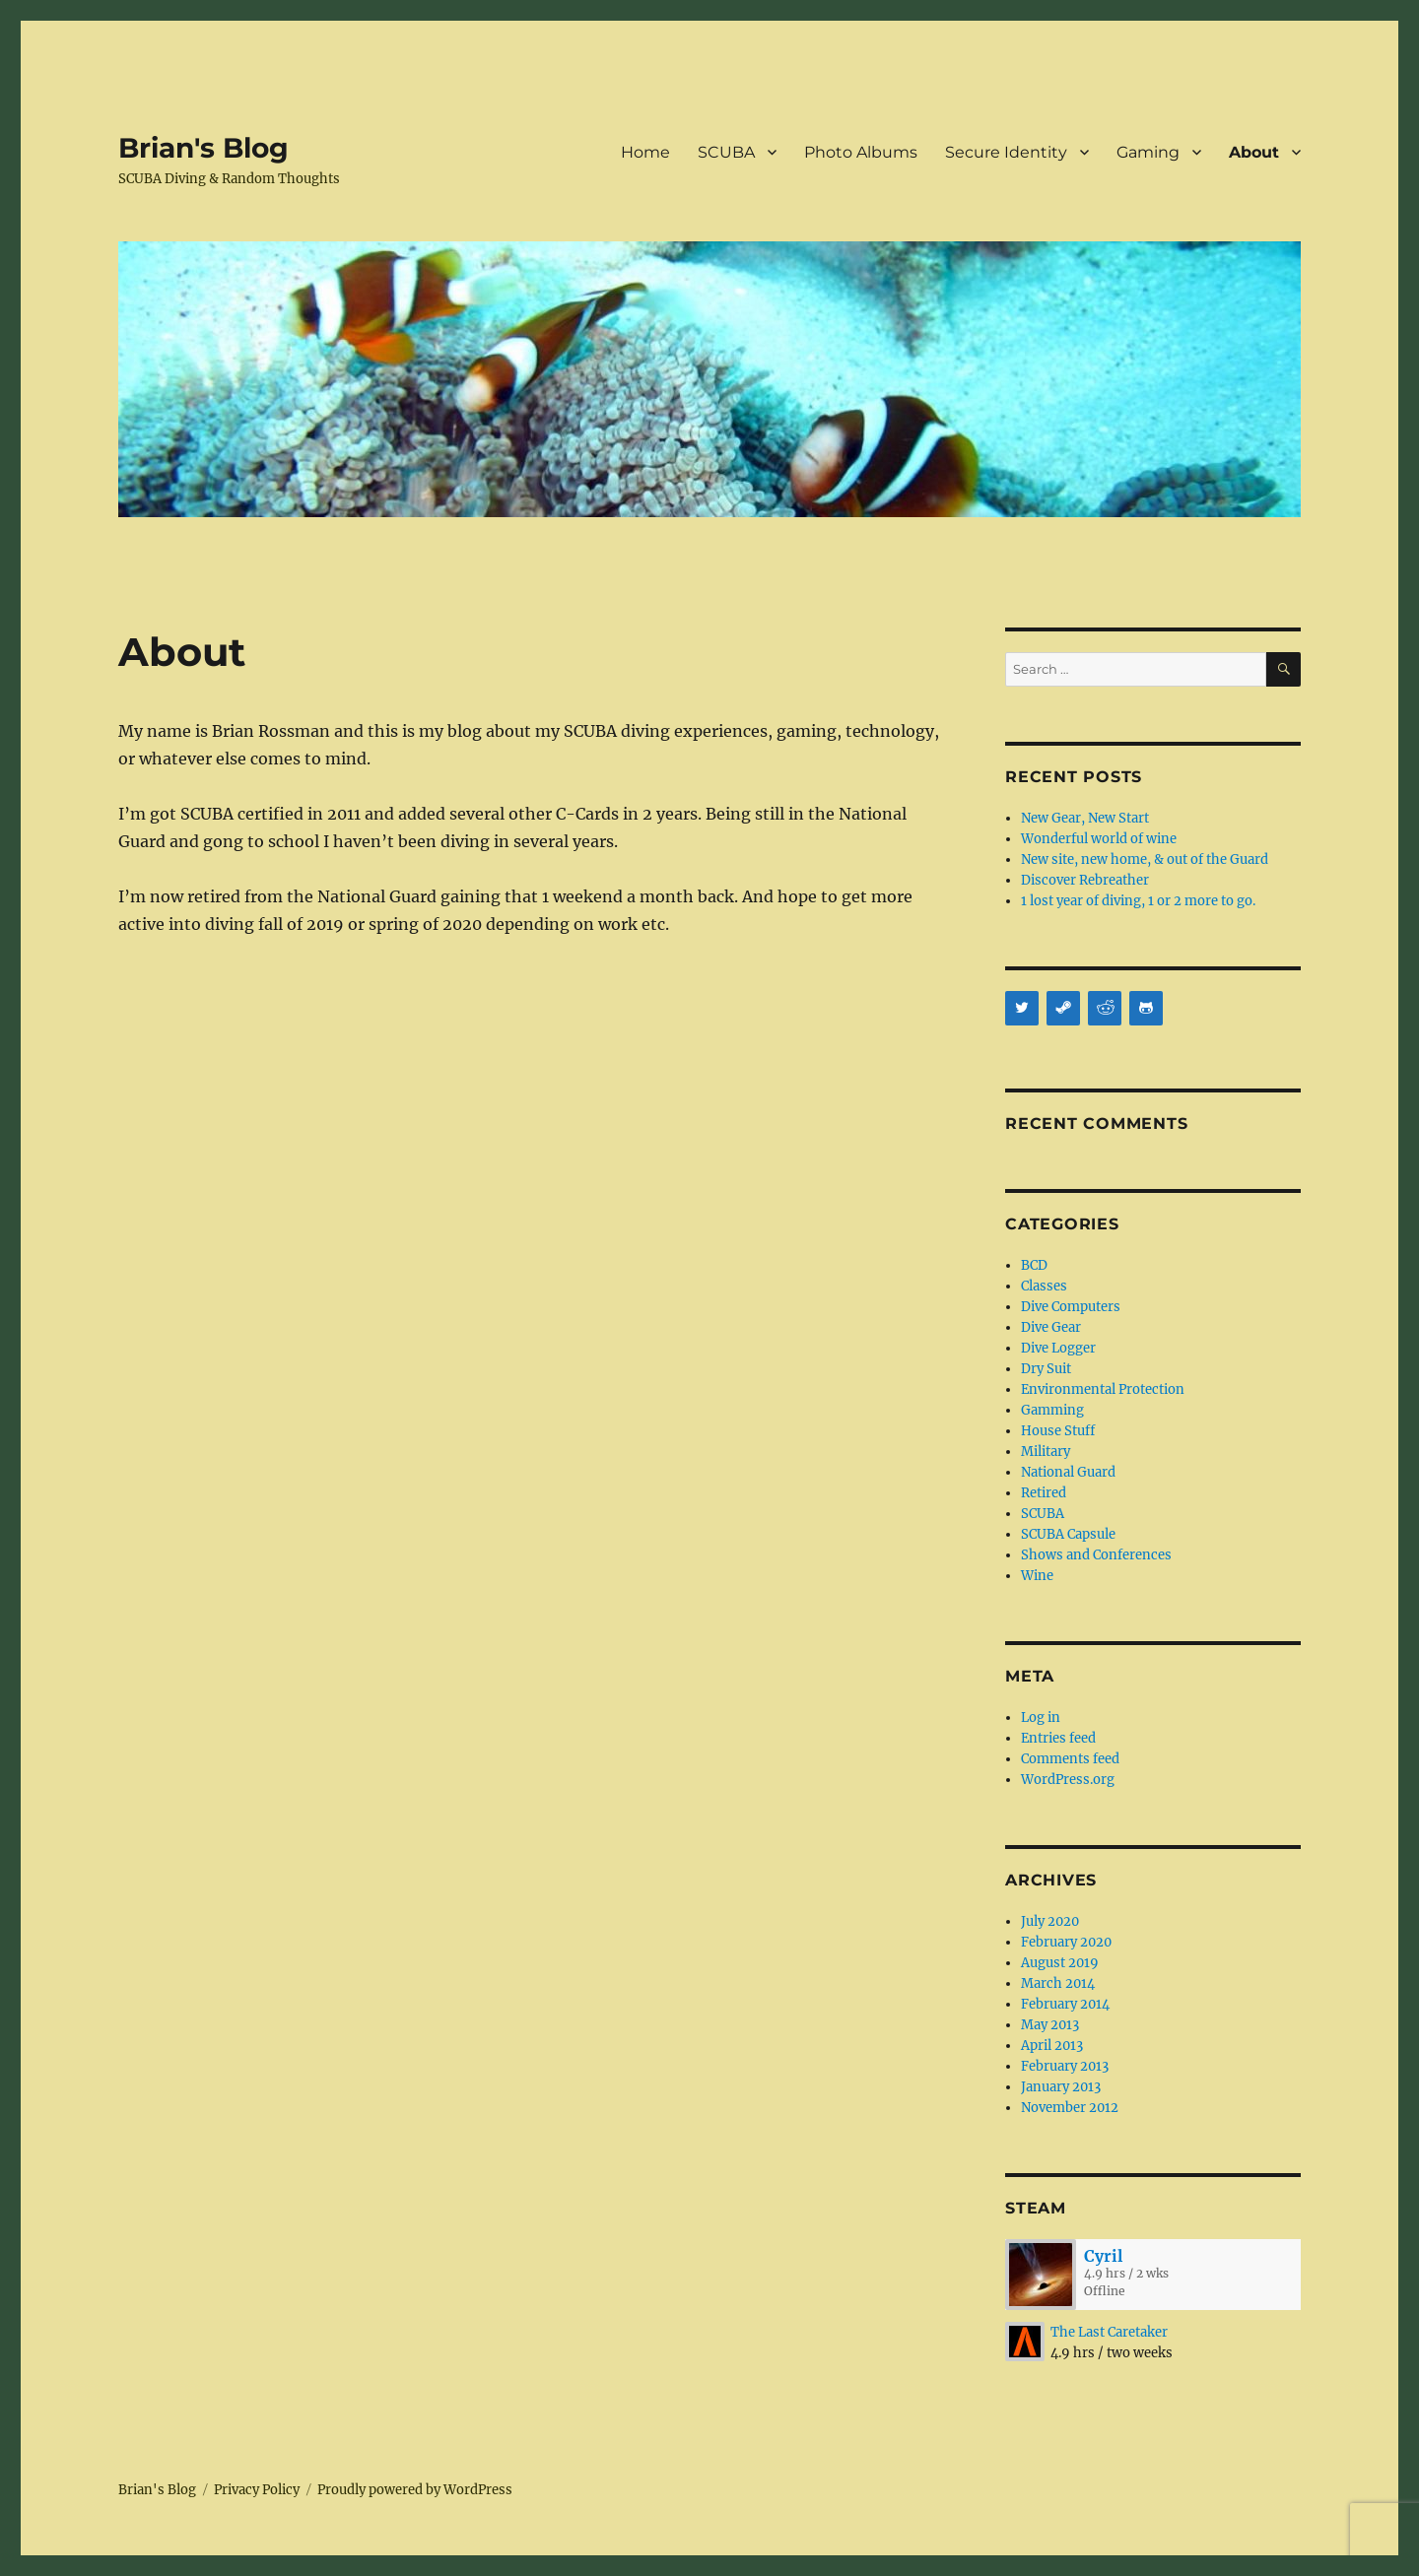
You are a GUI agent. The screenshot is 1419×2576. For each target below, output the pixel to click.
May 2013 (1050, 2024)
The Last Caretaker (1109, 2332)
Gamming (1052, 1410)
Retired (1043, 1493)
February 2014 (1065, 2004)
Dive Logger (1058, 1348)
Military (1045, 1451)
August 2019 (1060, 1962)
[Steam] (1063, 1008)
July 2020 (1050, 1921)
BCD (1034, 1265)
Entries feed (1058, 1738)
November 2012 (1069, 2107)
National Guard (1068, 1472)
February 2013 (1065, 2066)
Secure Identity (1006, 152)
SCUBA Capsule (1068, 1534)
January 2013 (1061, 2087)
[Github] (1146, 1008)
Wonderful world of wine (1099, 838)
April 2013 (1052, 2045)
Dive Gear (1051, 1327)
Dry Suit (1046, 1368)
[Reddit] (1104, 1008)
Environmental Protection (1102, 1389)
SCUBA (726, 152)
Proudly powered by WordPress (414, 2489)
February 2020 (1066, 1942)
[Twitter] (1022, 1008)
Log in (1040, 1717)
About (1254, 152)
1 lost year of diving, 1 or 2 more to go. (1138, 900)
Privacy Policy (257, 2489)
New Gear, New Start (1085, 818)
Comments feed (1070, 1758)
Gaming (1148, 152)
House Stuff (1058, 1430)
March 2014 (1058, 1983)
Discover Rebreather (1085, 880)
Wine (1037, 1575)
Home (645, 152)
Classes (1044, 1286)
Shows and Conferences (1096, 1555)
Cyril (1103, 2256)
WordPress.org (1068, 1779)
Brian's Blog (203, 148)
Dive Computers (1070, 1306)
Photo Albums (860, 152)
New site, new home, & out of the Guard (1144, 859)
